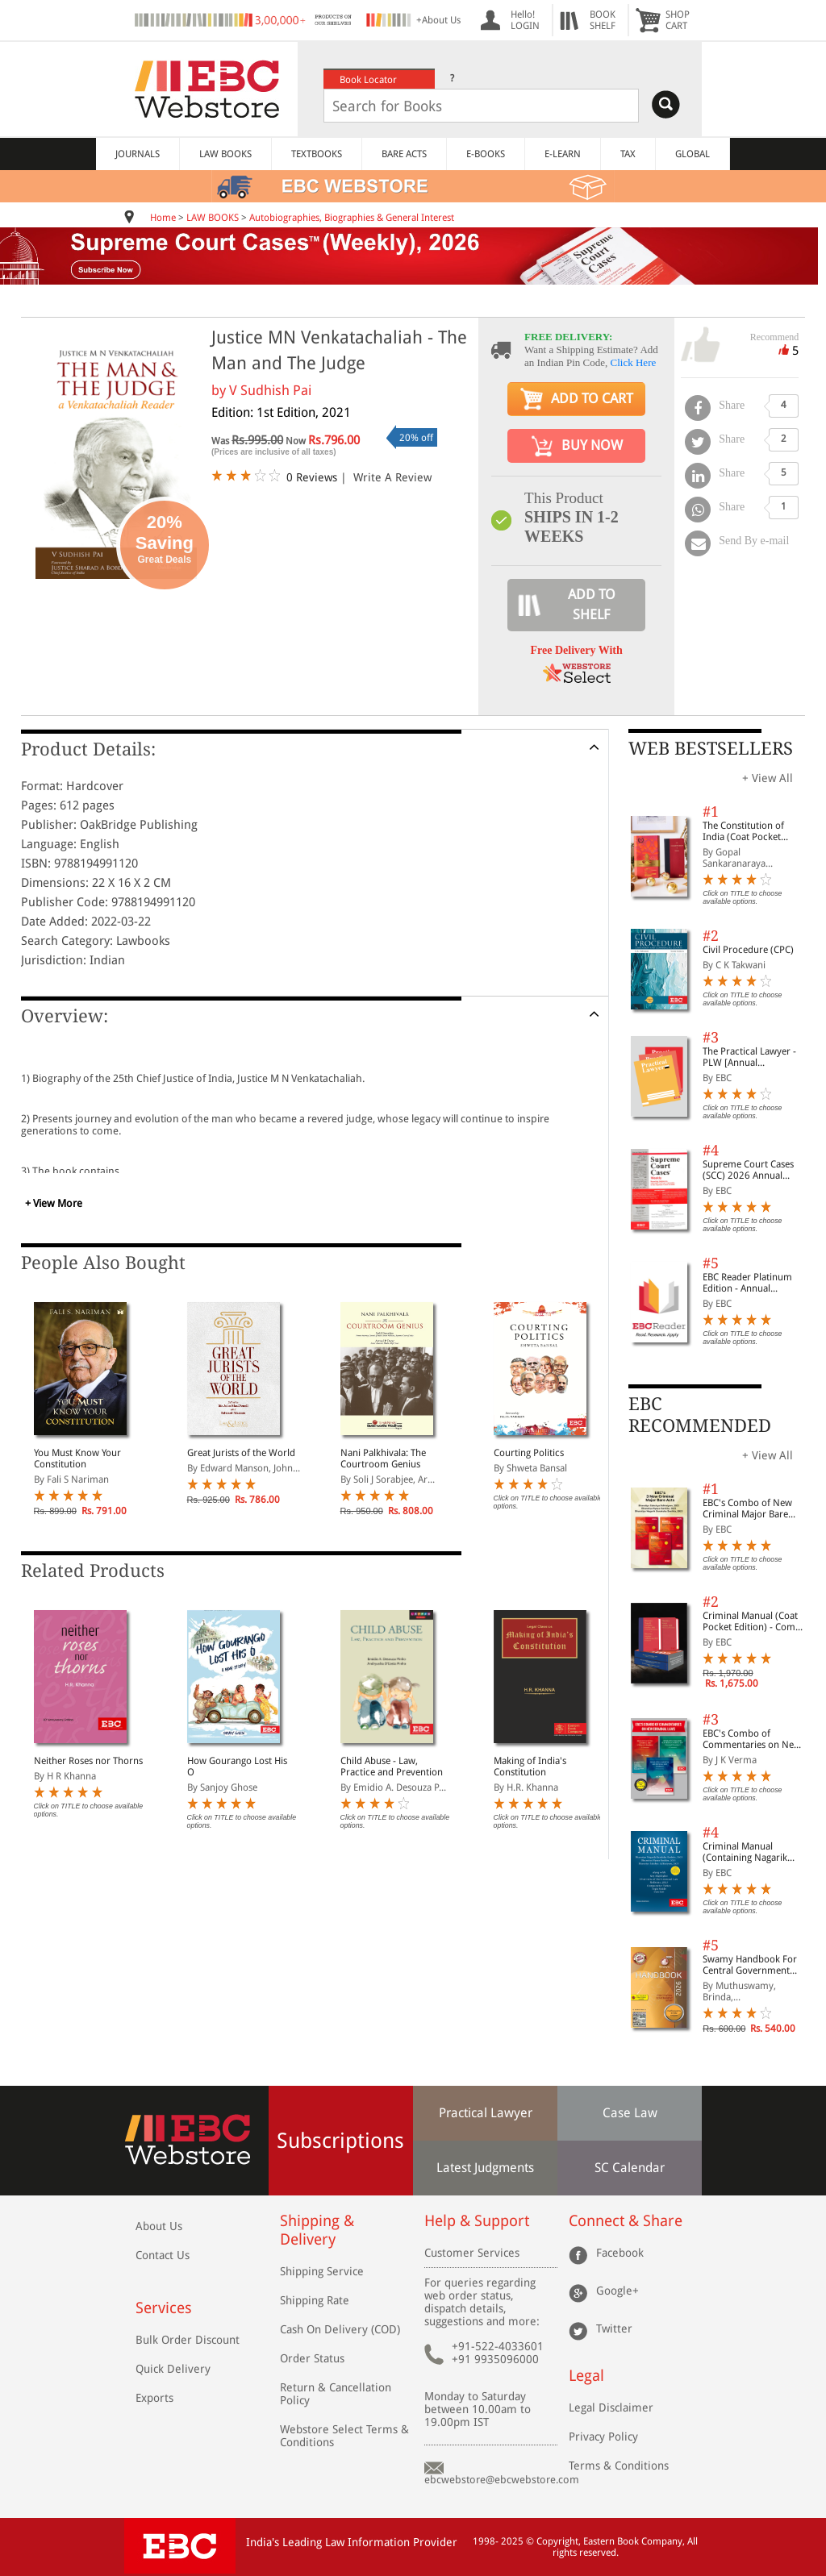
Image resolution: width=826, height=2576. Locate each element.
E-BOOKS (485, 154)
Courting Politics (529, 1453)
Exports (154, 2397)
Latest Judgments (485, 2167)
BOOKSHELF (602, 20)
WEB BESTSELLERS (710, 749)
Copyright (557, 2541)
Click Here (634, 362)
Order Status (312, 2358)
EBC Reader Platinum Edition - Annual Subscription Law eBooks (747, 1282)
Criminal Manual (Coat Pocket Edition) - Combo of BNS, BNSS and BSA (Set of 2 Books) (755, 1621)
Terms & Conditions (619, 2465)
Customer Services (471, 2252)
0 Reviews (311, 477)
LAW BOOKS (225, 154)
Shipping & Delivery (317, 2230)
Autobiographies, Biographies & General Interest (351, 217)
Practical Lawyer (485, 2112)
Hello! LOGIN (525, 20)
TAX (628, 154)
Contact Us (163, 2255)
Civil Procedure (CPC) (748, 949)
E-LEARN (562, 154)
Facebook (620, 2252)
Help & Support (476, 2221)
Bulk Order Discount (188, 2339)
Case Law (630, 2112)
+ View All (767, 778)
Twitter (614, 2328)
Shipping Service (322, 2271)
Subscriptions (340, 2141)
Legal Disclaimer (611, 2407)
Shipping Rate (314, 2300)
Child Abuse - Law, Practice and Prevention (391, 1766)
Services (164, 2308)
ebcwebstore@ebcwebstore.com (501, 2480)
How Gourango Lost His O (237, 1766)
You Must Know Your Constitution (77, 1458)
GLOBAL (692, 154)
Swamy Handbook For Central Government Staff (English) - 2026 (750, 1965)
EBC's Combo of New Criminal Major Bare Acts (747, 1508)
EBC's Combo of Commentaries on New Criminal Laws (752, 1739)
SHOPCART (677, 20)
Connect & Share (625, 2221)
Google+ (617, 2290)
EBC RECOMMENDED (699, 1414)
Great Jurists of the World (241, 1453)
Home (163, 217)
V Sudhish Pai (270, 390)
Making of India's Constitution (530, 1766)
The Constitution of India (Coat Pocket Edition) (743, 831)
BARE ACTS (404, 154)
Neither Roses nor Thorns (88, 1761)
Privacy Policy (603, 2436)
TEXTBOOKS (316, 154)
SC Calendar (629, 2167)
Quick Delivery (173, 2368)
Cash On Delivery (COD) (340, 2329)
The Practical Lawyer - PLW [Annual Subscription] (749, 1057)
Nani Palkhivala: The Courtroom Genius (383, 1458)
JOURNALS (137, 154)
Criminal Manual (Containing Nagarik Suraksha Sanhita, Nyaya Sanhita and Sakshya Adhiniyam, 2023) (755, 1852)
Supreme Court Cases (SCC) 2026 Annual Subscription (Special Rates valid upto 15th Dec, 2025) (748, 1170)
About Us (159, 2226)
